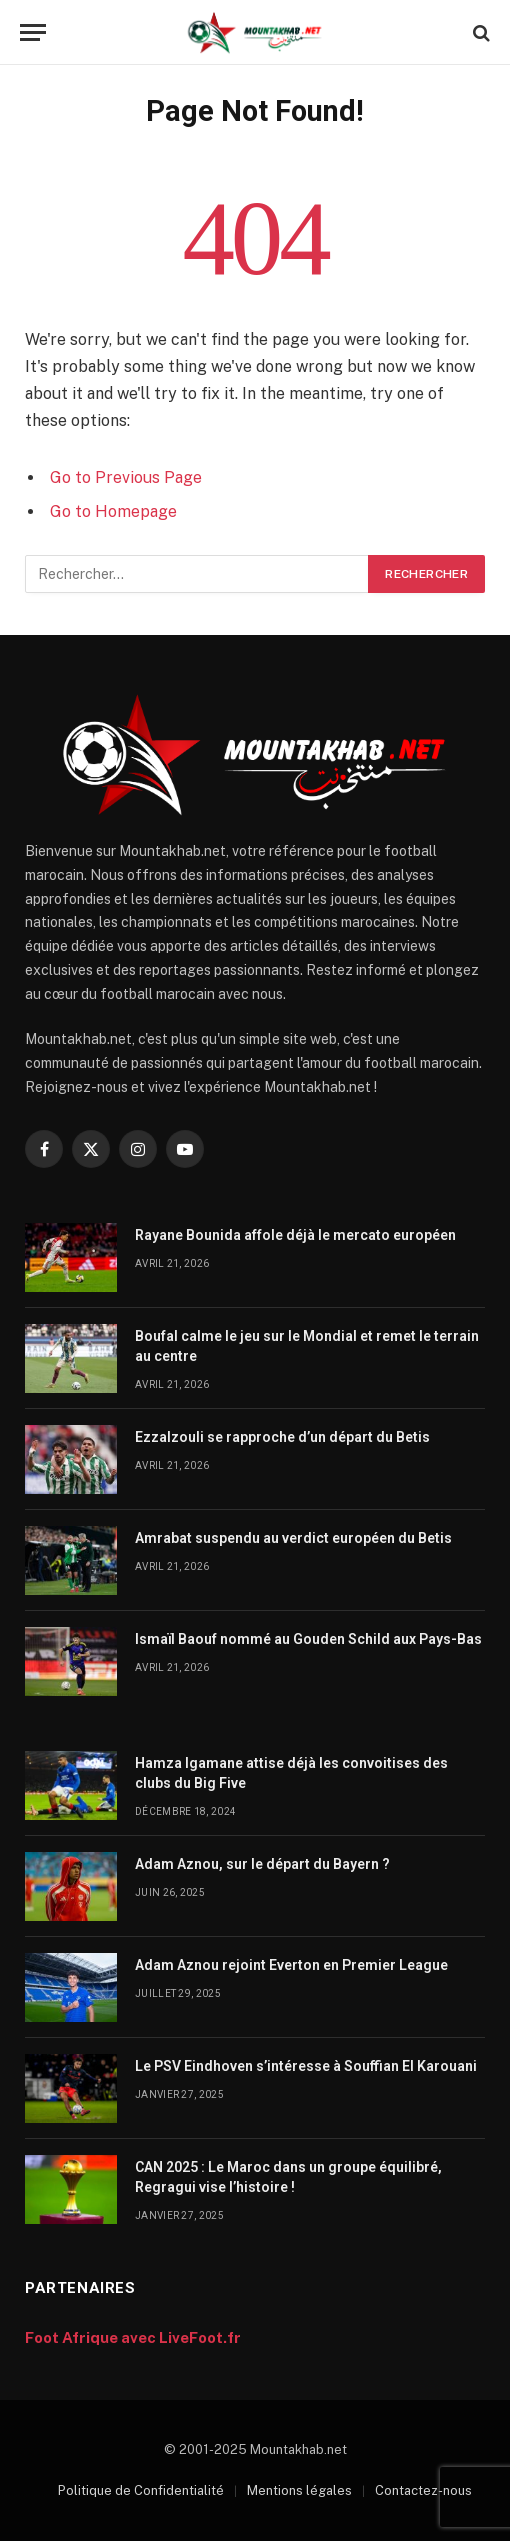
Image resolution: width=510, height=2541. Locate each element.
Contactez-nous (423, 2490)
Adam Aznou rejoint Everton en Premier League (291, 1965)
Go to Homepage (113, 511)
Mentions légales (299, 2490)
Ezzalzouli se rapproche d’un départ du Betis (282, 1437)
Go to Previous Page (126, 477)
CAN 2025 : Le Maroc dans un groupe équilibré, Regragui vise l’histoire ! (288, 2177)
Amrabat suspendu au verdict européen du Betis (293, 1538)
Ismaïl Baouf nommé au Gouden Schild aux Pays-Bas (308, 1639)
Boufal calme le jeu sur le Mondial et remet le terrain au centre (307, 1346)
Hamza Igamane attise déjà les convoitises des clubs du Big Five (291, 1773)
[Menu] (33, 32)
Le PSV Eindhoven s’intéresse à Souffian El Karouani (306, 2066)
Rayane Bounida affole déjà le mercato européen (295, 1235)
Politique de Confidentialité (141, 2490)
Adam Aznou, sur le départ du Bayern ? (262, 1864)
